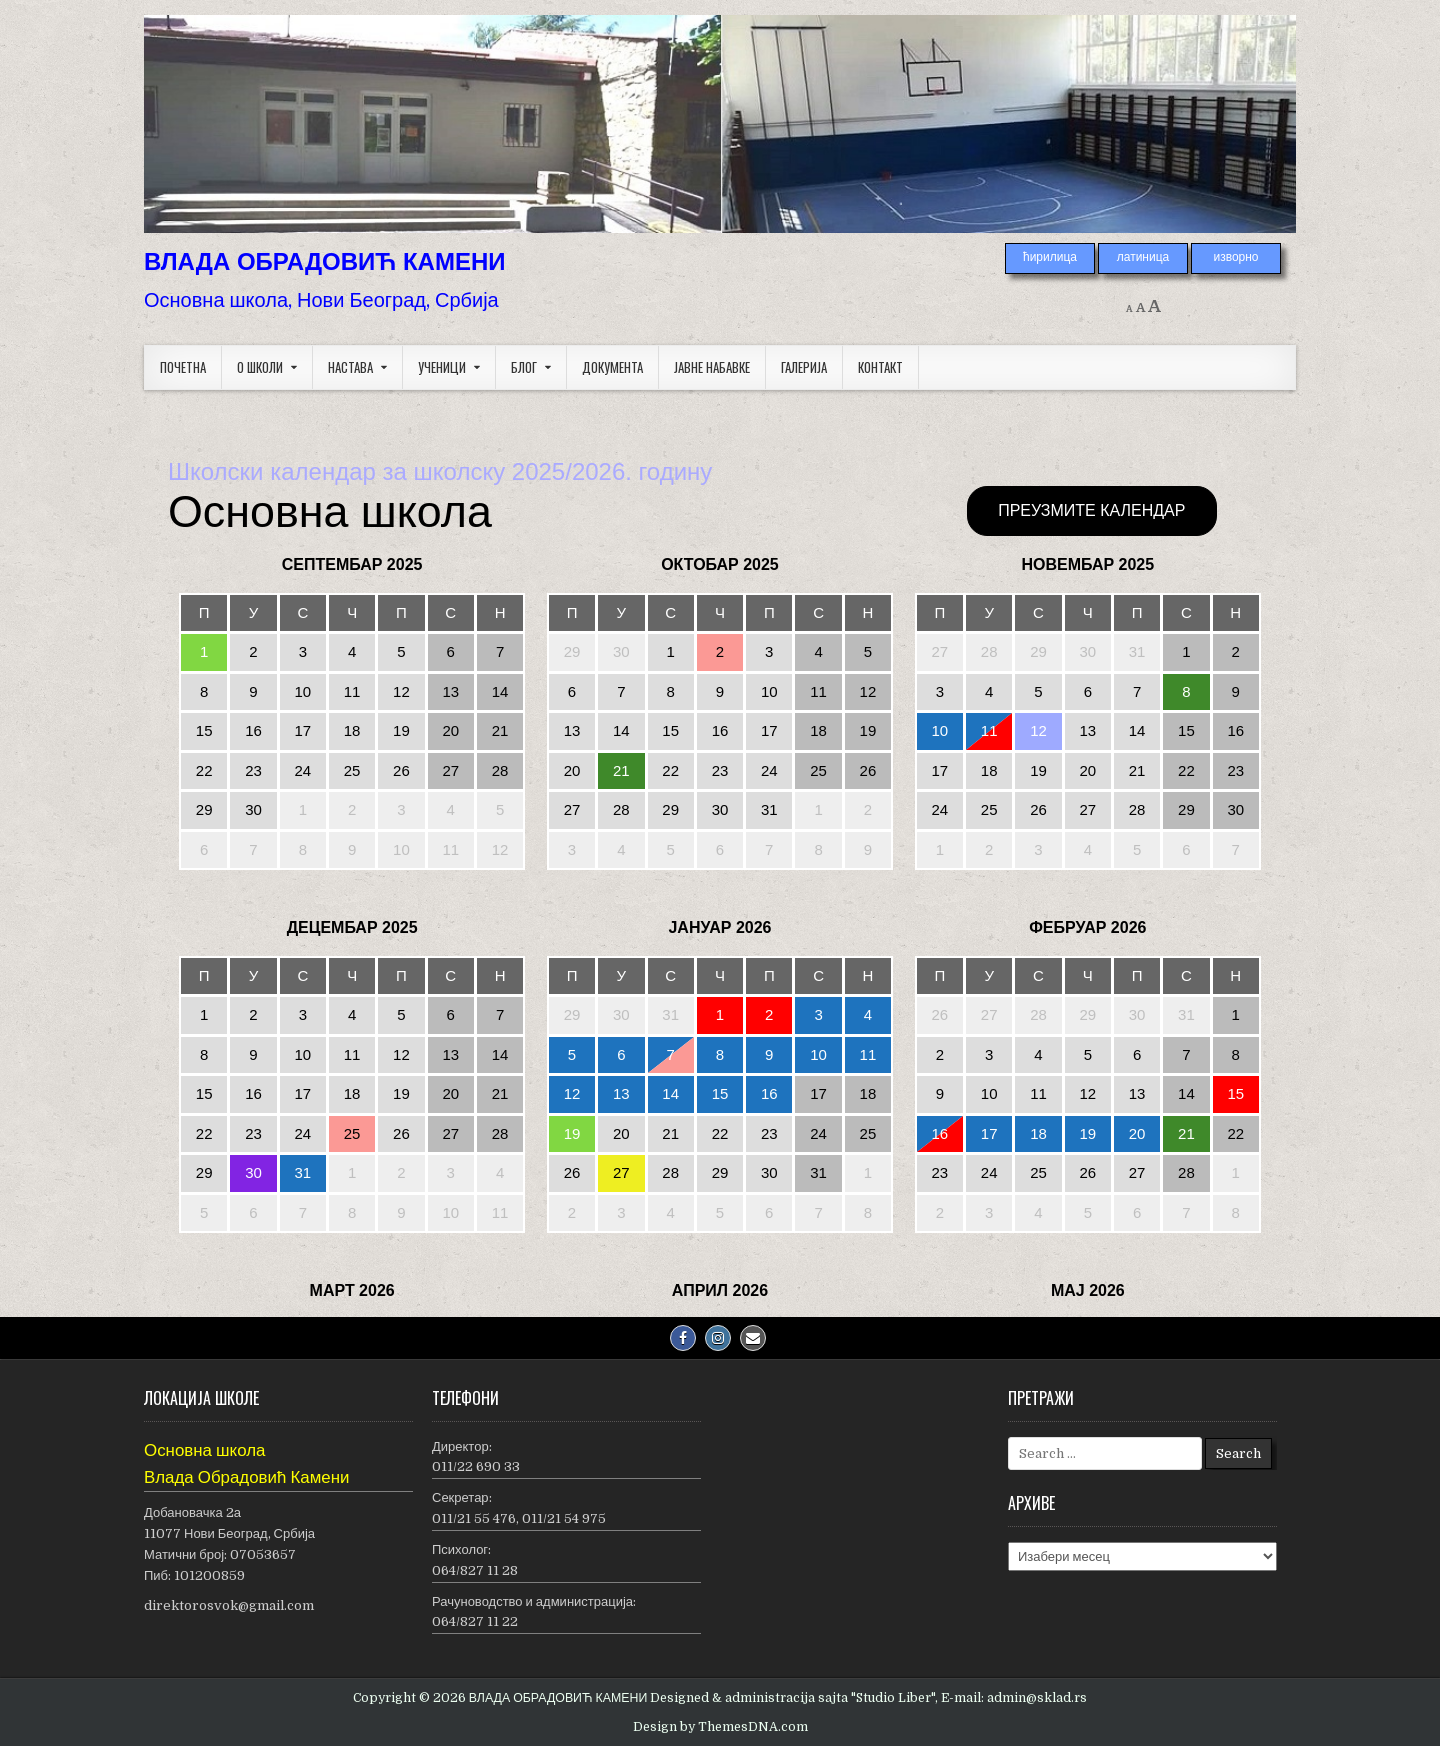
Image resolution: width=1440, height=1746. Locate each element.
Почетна (183, 367)
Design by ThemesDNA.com (720, 1727)
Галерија (804, 367)
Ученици (442, 367)
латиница (1143, 257)
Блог (524, 367)
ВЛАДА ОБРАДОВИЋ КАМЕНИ (325, 261)
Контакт (880, 367)
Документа (612, 367)
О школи (260, 367)
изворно (1235, 257)
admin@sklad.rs (1037, 1698)
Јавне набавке (712, 367)
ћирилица (1050, 257)
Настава (350, 367)
